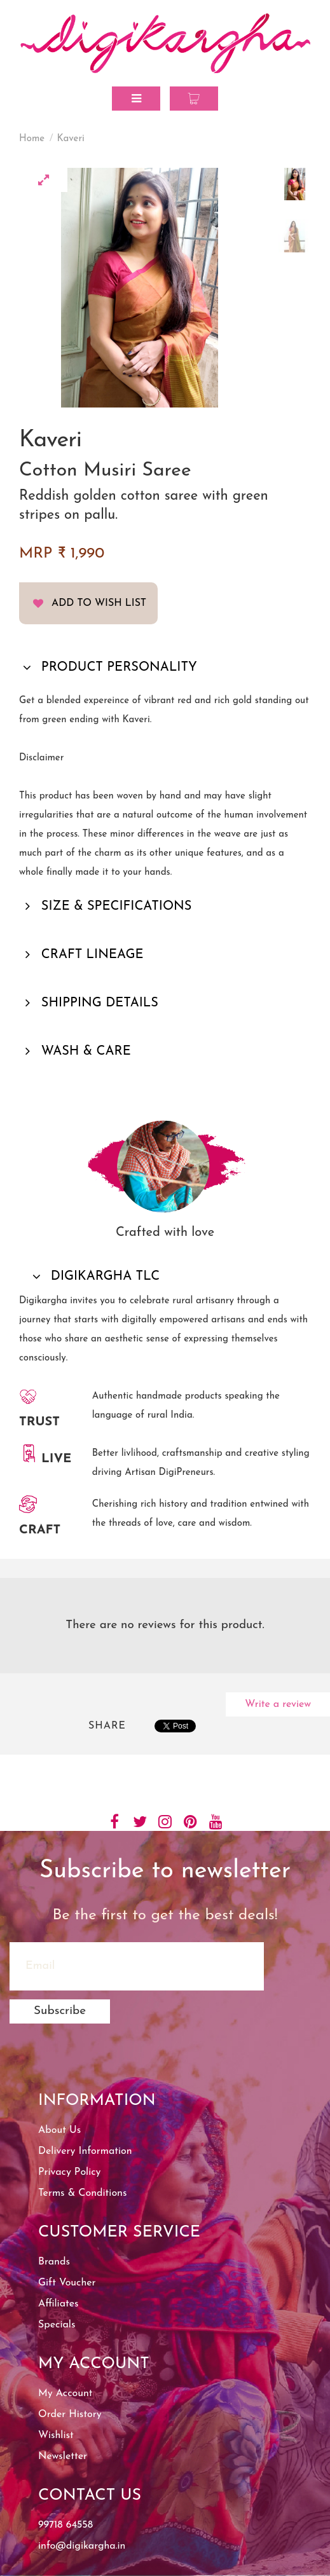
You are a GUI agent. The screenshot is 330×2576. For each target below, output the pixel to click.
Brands (54, 2262)
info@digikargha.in (81, 2546)
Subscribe (60, 2011)
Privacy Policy (69, 2172)
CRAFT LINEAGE (91, 955)
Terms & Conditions (82, 2193)
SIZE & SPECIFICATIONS (115, 906)
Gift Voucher (67, 2283)
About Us (59, 2130)
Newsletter (62, 2456)
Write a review (278, 1704)
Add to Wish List (99, 603)
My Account (65, 2393)
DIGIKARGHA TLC (103, 1276)
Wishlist (56, 2435)
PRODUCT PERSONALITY (117, 667)
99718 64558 (65, 2525)
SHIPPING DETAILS (98, 1003)
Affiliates (58, 2304)
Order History (70, 2414)
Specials (56, 2325)
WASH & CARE (84, 1051)
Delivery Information (85, 2151)
